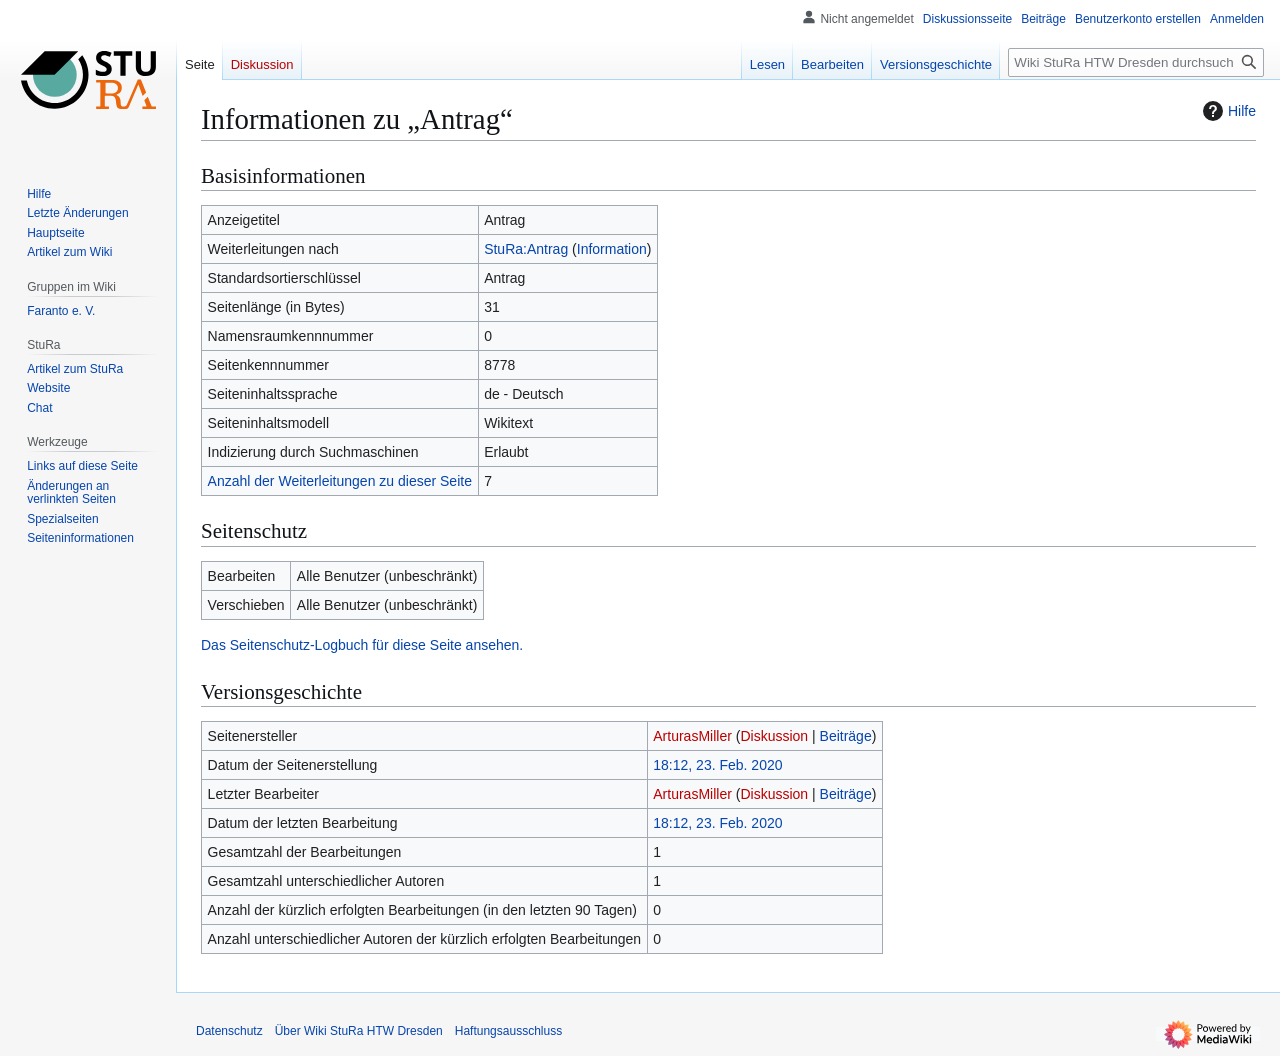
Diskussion (774, 736)
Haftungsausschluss (508, 1031)
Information (612, 249)
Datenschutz (229, 1031)
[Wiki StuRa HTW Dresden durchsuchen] (1136, 62)
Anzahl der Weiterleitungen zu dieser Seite (340, 481)
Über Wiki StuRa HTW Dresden (359, 1031)
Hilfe (1227, 111)
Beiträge (846, 736)
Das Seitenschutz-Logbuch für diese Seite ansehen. (362, 645)
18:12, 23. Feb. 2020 (717, 765)
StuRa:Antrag (526, 249)
